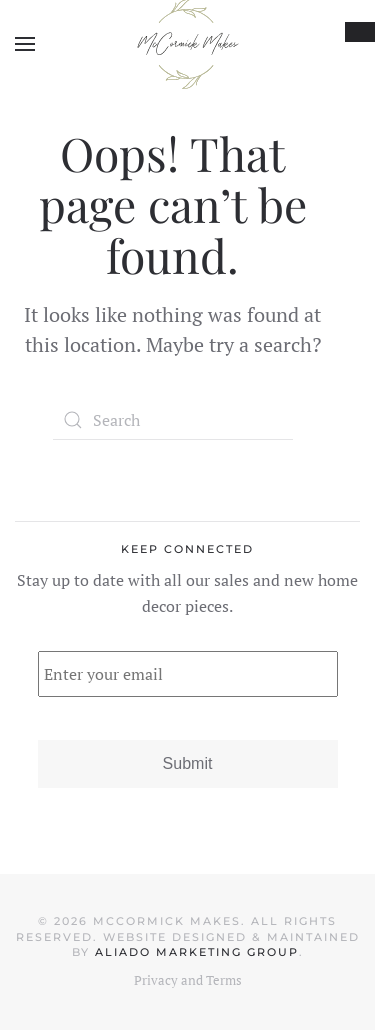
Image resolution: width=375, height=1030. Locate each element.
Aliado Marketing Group (197, 952)
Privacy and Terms (188, 980)
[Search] (173, 420)
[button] (25, 44)
